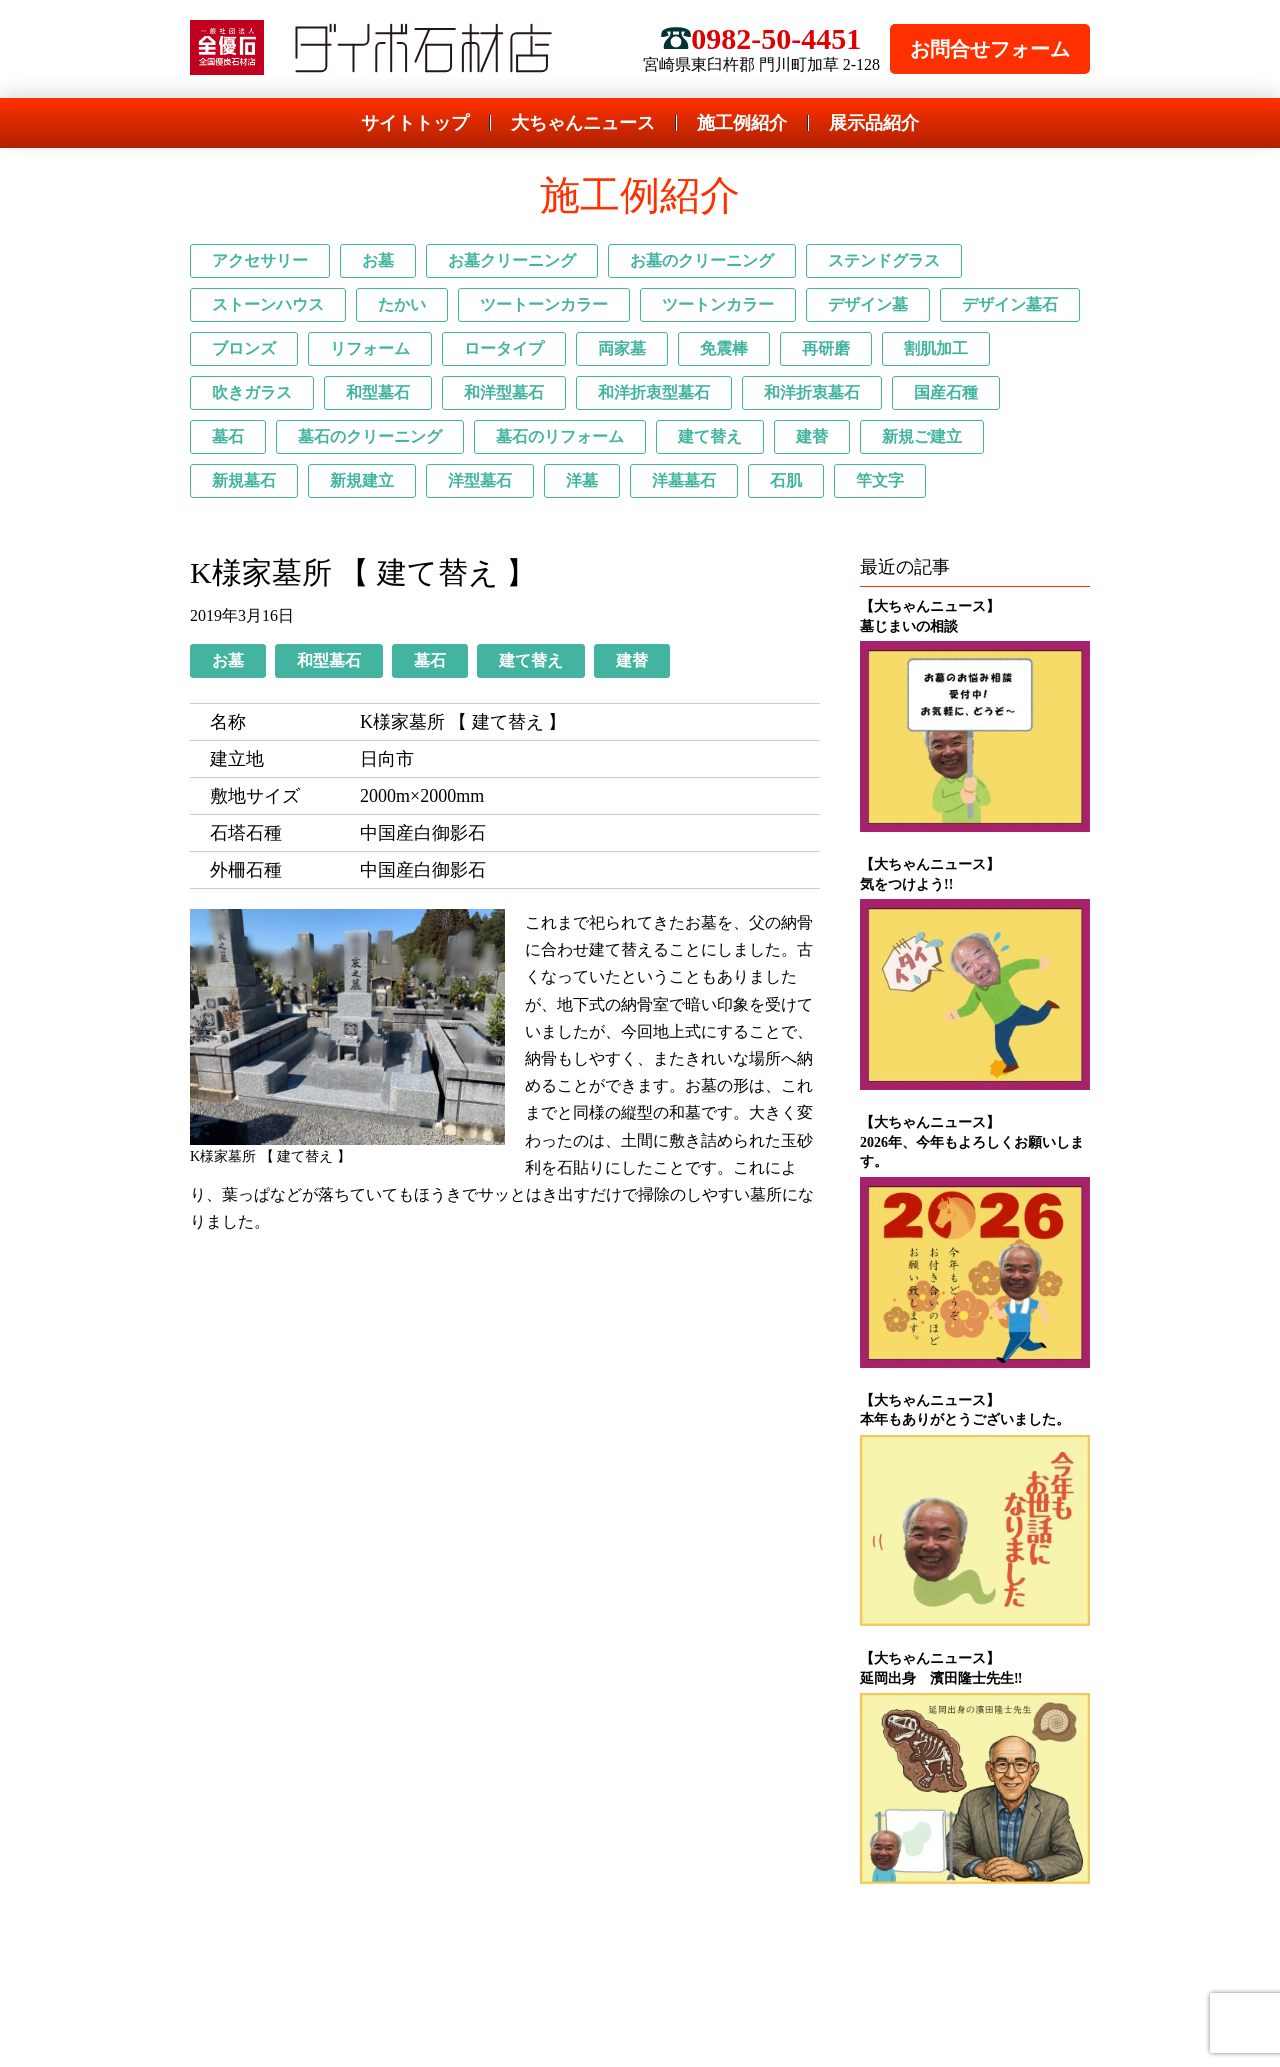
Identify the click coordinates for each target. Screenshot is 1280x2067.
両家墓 (622, 348)
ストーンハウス (268, 304)
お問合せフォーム (990, 49)
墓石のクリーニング (370, 436)
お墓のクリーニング (702, 260)
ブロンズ (244, 348)
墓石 (228, 436)
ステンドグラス (884, 260)
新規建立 (362, 480)
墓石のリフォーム (560, 436)
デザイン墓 (868, 304)
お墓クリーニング (512, 260)
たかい (402, 304)
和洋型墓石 (504, 392)
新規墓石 (244, 480)
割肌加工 (936, 348)
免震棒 (724, 348)
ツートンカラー (718, 304)
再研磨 (826, 348)
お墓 (378, 260)
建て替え (710, 436)
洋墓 (582, 480)
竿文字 (880, 480)
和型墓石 (378, 392)
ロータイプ (504, 348)
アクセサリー (260, 260)
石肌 (786, 480)
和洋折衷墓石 (812, 392)
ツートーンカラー (544, 304)
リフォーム (370, 348)
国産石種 (946, 392)
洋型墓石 (480, 480)
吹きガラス (252, 392)
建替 (812, 436)
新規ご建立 (922, 436)
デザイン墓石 (1010, 304)
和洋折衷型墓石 (654, 392)
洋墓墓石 (684, 480)
